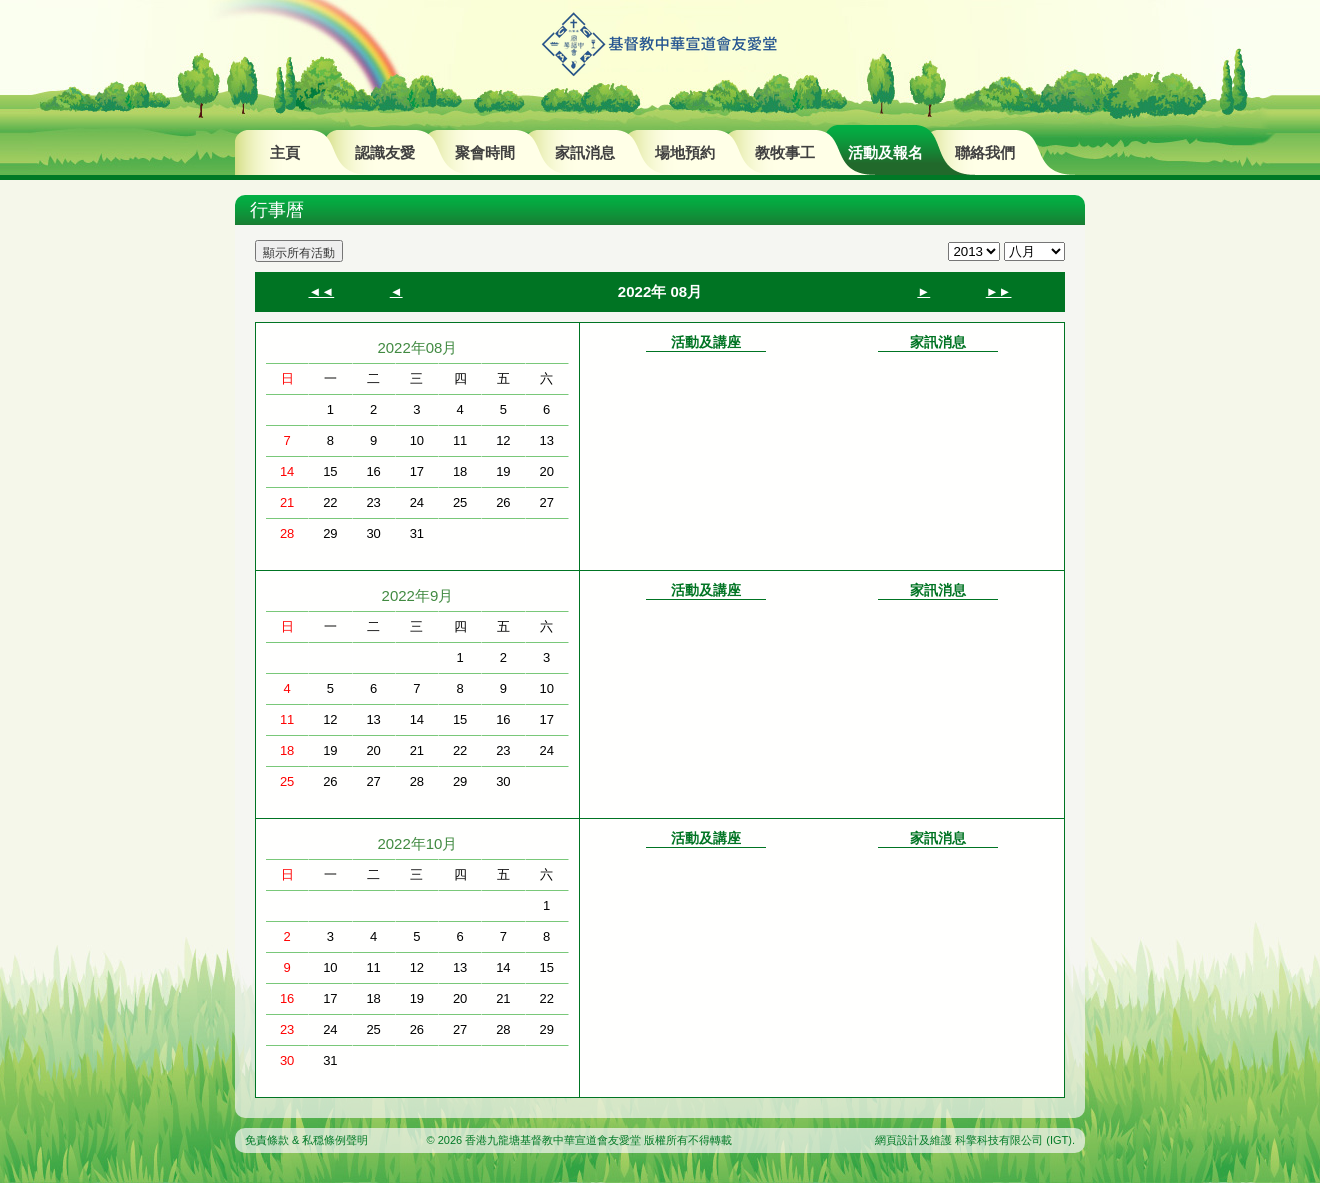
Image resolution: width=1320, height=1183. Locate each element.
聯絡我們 (985, 152)
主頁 (285, 152)
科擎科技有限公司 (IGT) (1013, 1140)
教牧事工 (785, 152)
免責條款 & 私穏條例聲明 (306, 1140)
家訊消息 (585, 152)
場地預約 (685, 152)
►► (999, 291)
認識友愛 (385, 152)
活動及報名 (885, 152)
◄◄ (321, 291)
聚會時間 (485, 152)
